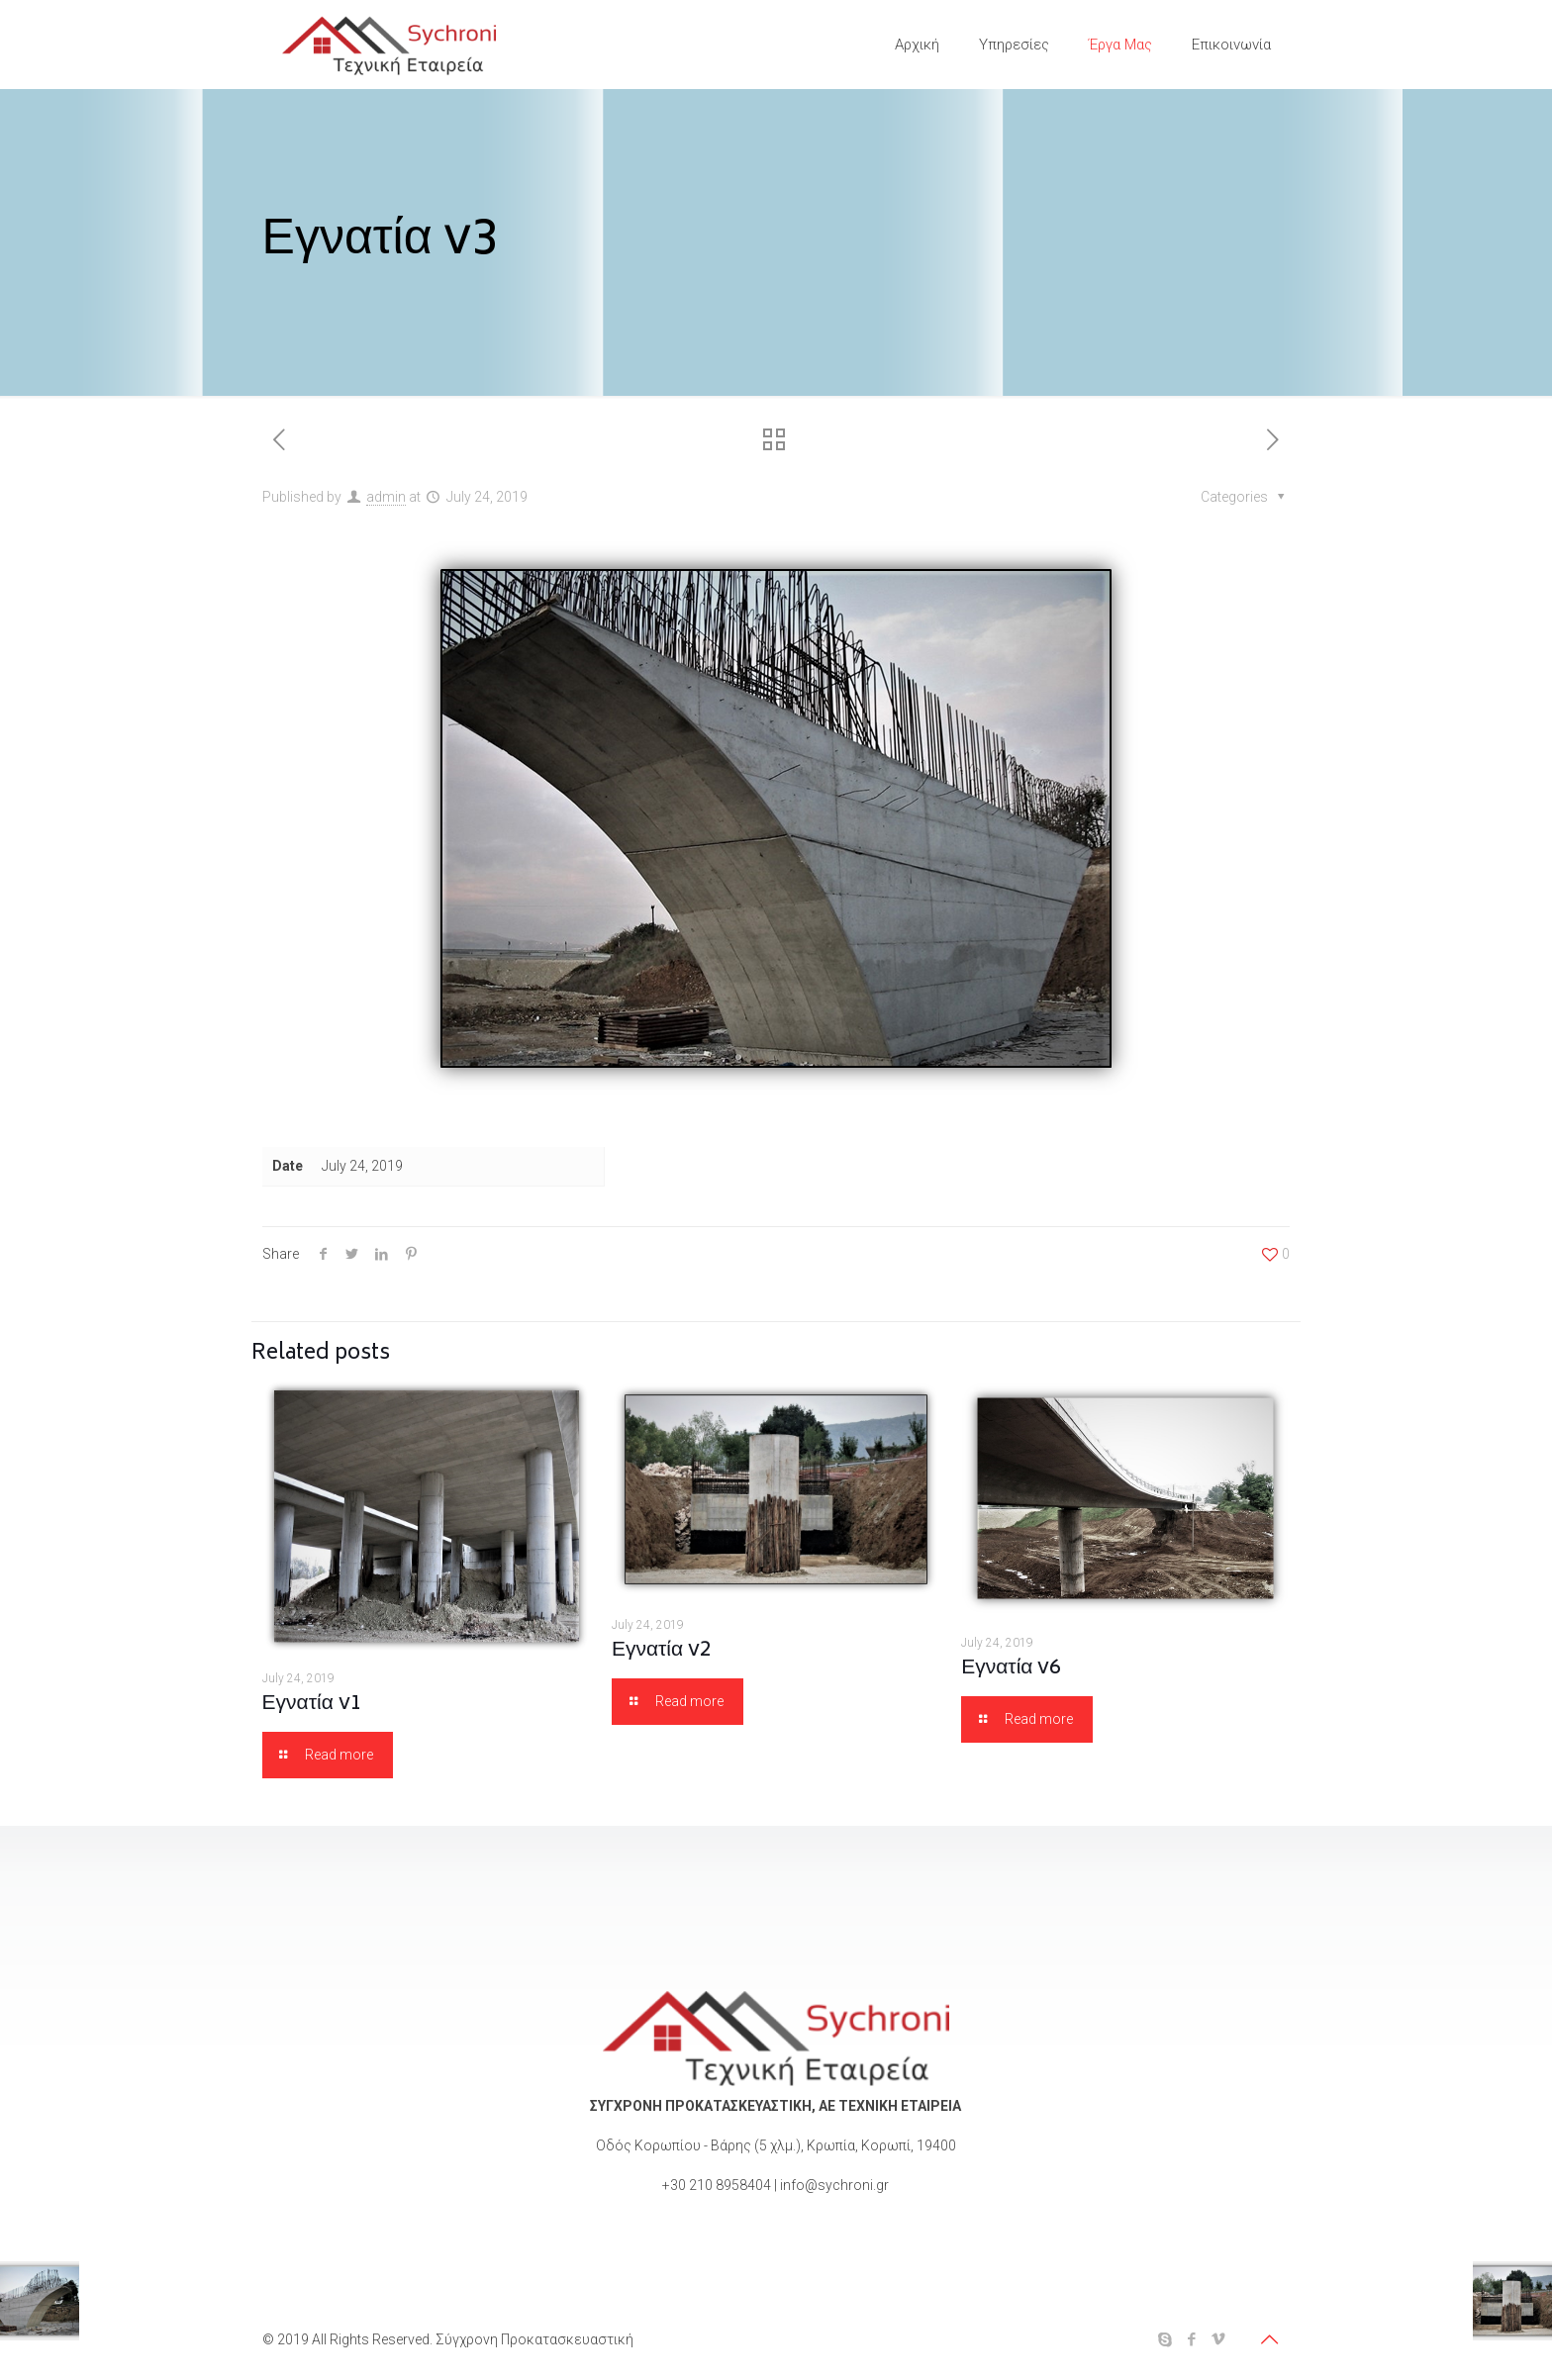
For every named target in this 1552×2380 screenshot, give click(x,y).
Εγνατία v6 (1011, 1669)
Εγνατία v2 (662, 1651)
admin (386, 497)
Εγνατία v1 (312, 1704)
